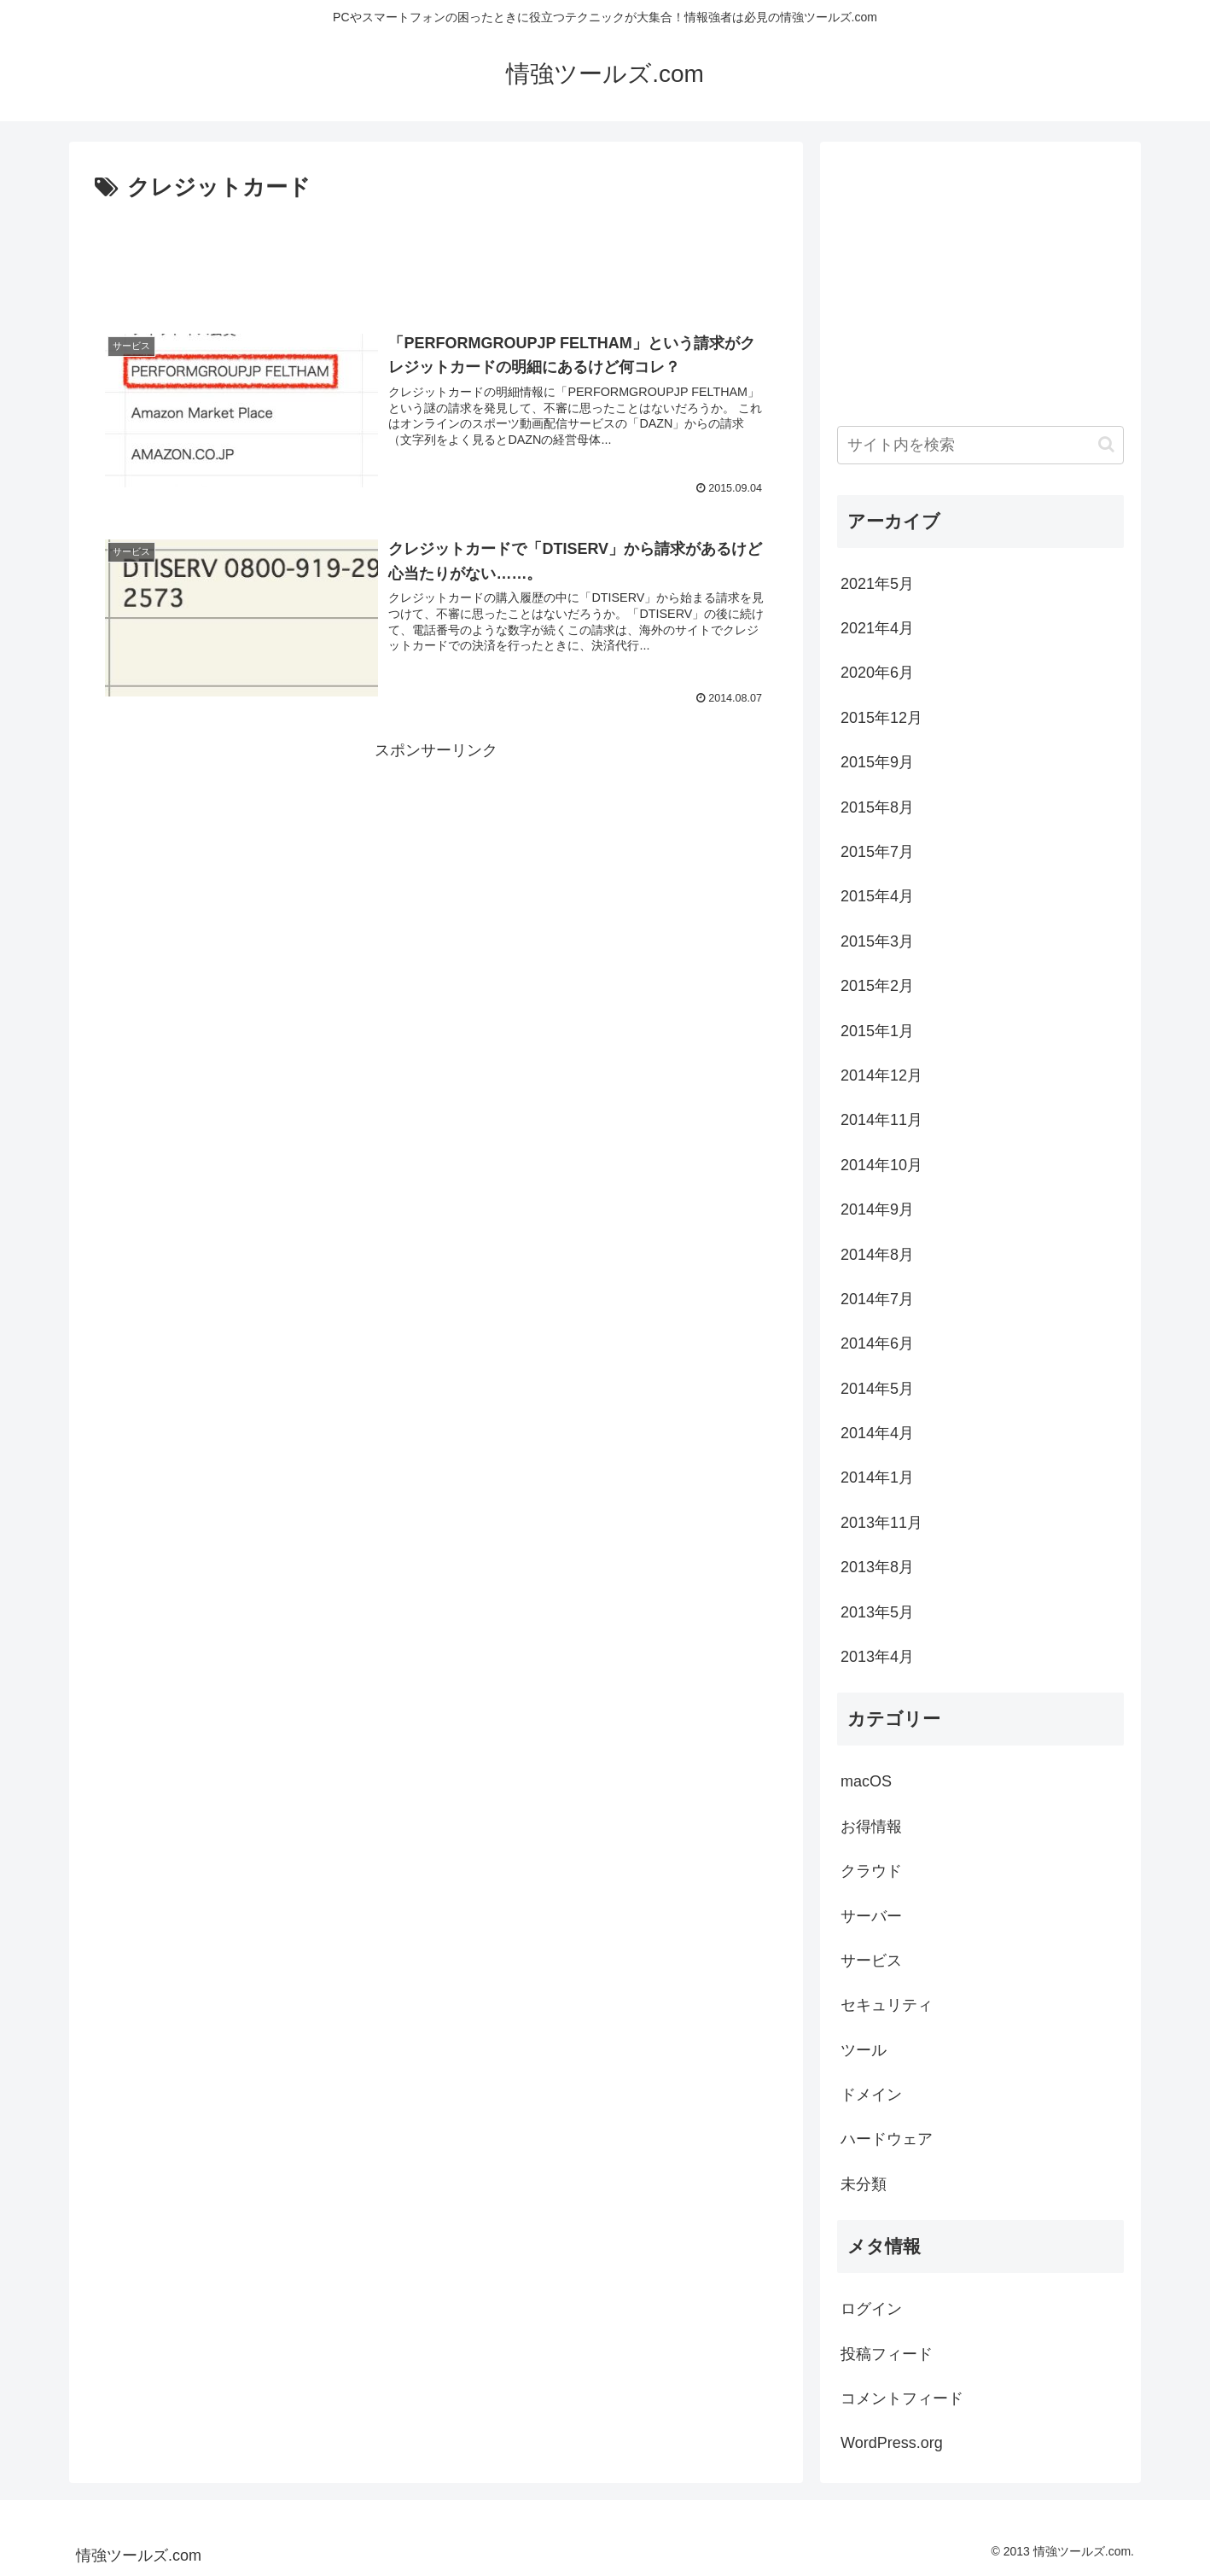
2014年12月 (881, 1075)
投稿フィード (887, 2354)
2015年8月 (877, 807)
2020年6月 (877, 672)
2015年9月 (877, 762)
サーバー (871, 1916)
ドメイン (871, 2094)
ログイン (871, 2308)
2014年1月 (877, 1477)
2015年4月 (877, 896)
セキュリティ (887, 2005)
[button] (1106, 444)
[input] (980, 445)
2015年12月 (881, 717)
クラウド (871, 1871)
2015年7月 (877, 851)
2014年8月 (877, 1254)
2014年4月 (877, 1433)
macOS (866, 1781)
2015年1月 (877, 1031)
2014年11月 (881, 1119)
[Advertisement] (436, 254)
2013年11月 (881, 1522)
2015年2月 (877, 985)
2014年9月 (877, 1209)
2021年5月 (877, 583)
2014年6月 (877, 1343)
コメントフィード (902, 2398)
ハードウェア (887, 2139)
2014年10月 (881, 1165)
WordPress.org (892, 2442)
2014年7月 (877, 1299)
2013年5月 (877, 1612)
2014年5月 (877, 1388)
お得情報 (871, 1826)
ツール (864, 2050)
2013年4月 (877, 1656)
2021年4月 (877, 628)
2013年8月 (877, 1567)
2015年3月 (877, 941)
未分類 (864, 2184)
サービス (871, 1960)
